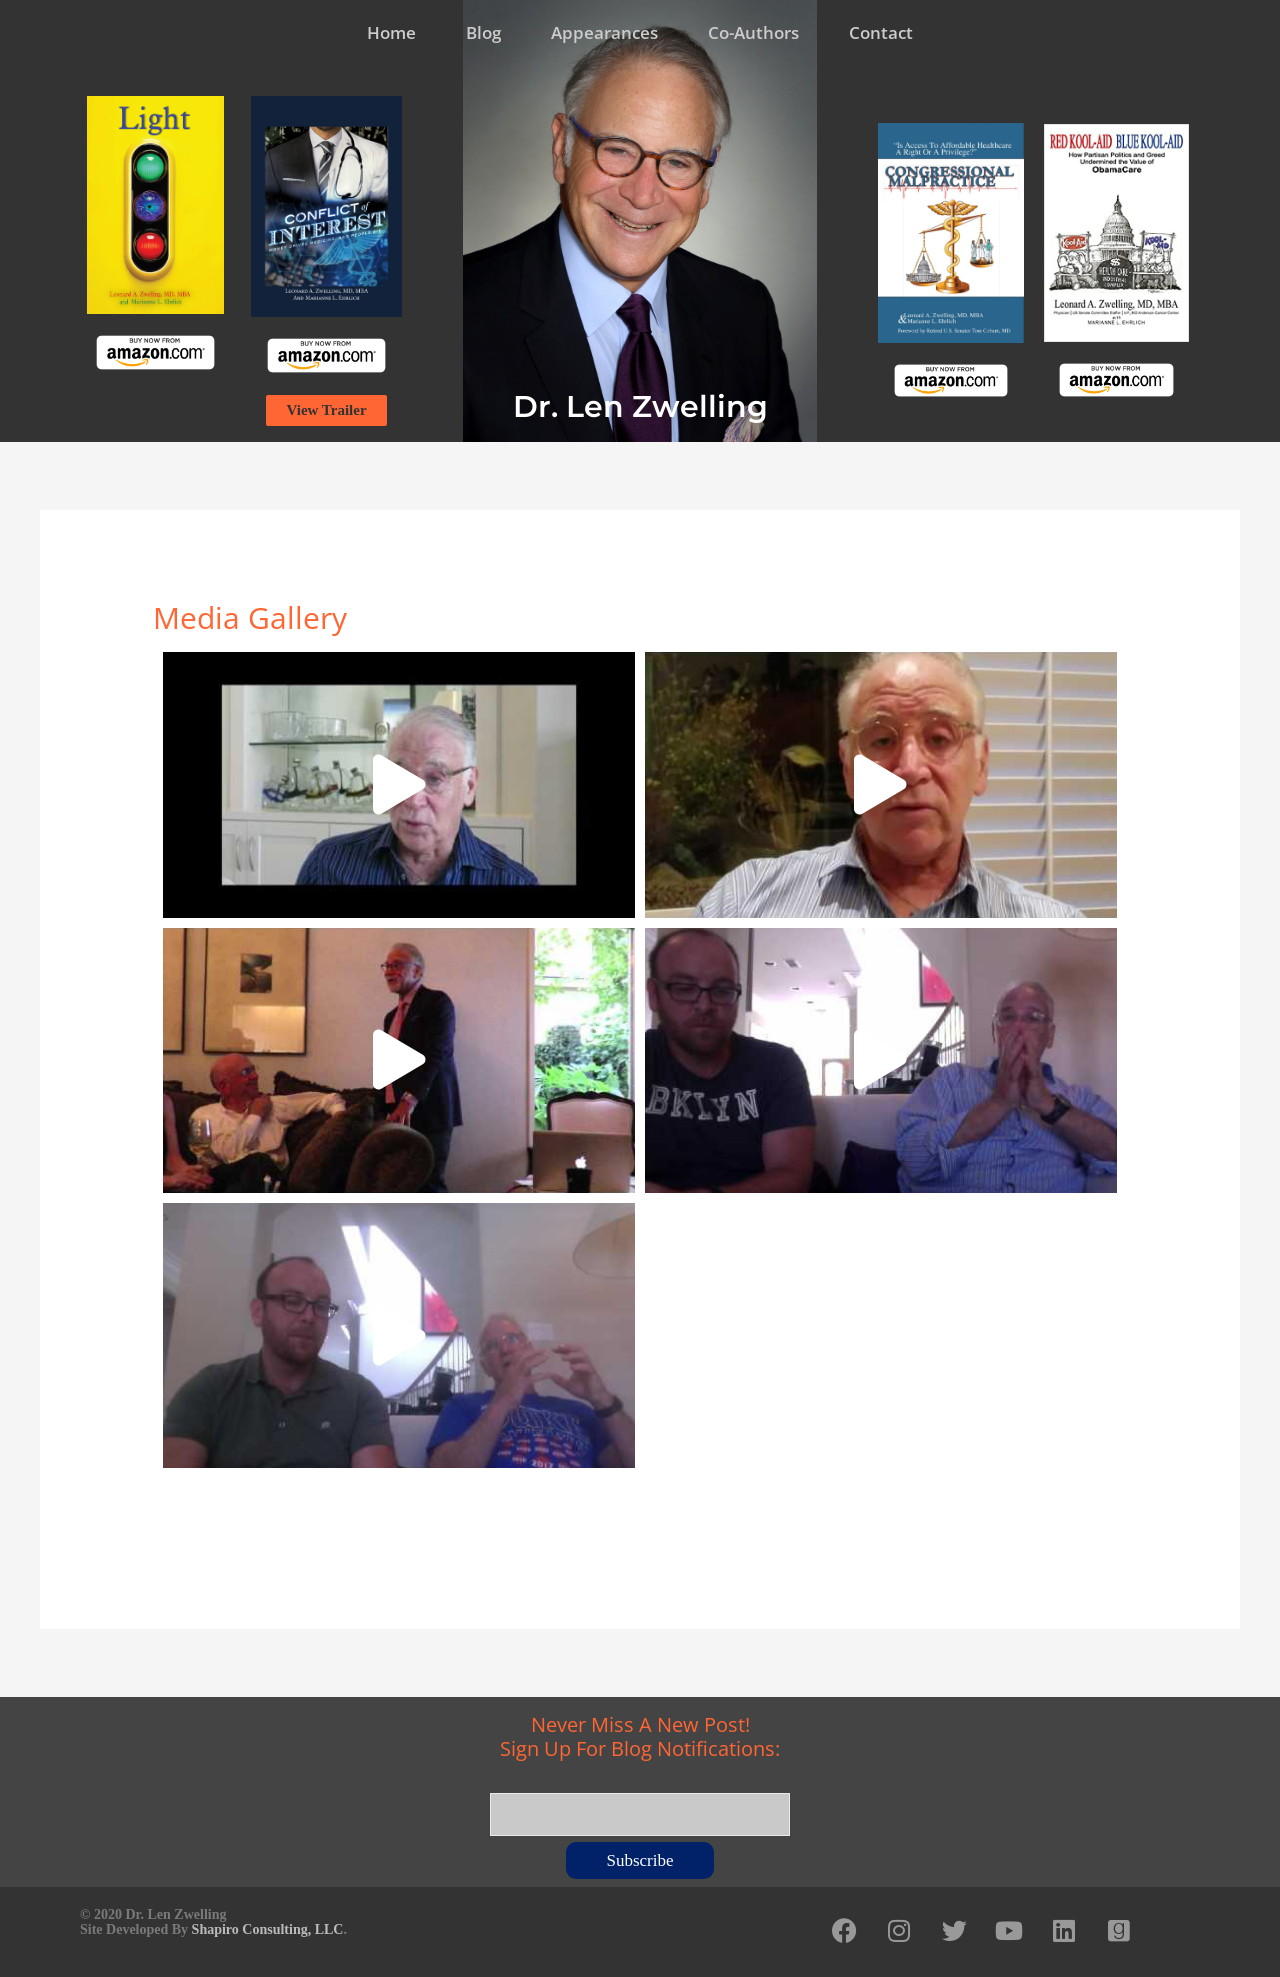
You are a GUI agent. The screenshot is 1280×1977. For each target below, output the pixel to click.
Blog (483, 32)
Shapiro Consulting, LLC (268, 1929)
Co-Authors (753, 32)
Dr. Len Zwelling (640, 406)
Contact (881, 32)
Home (391, 32)
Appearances (604, 32)
